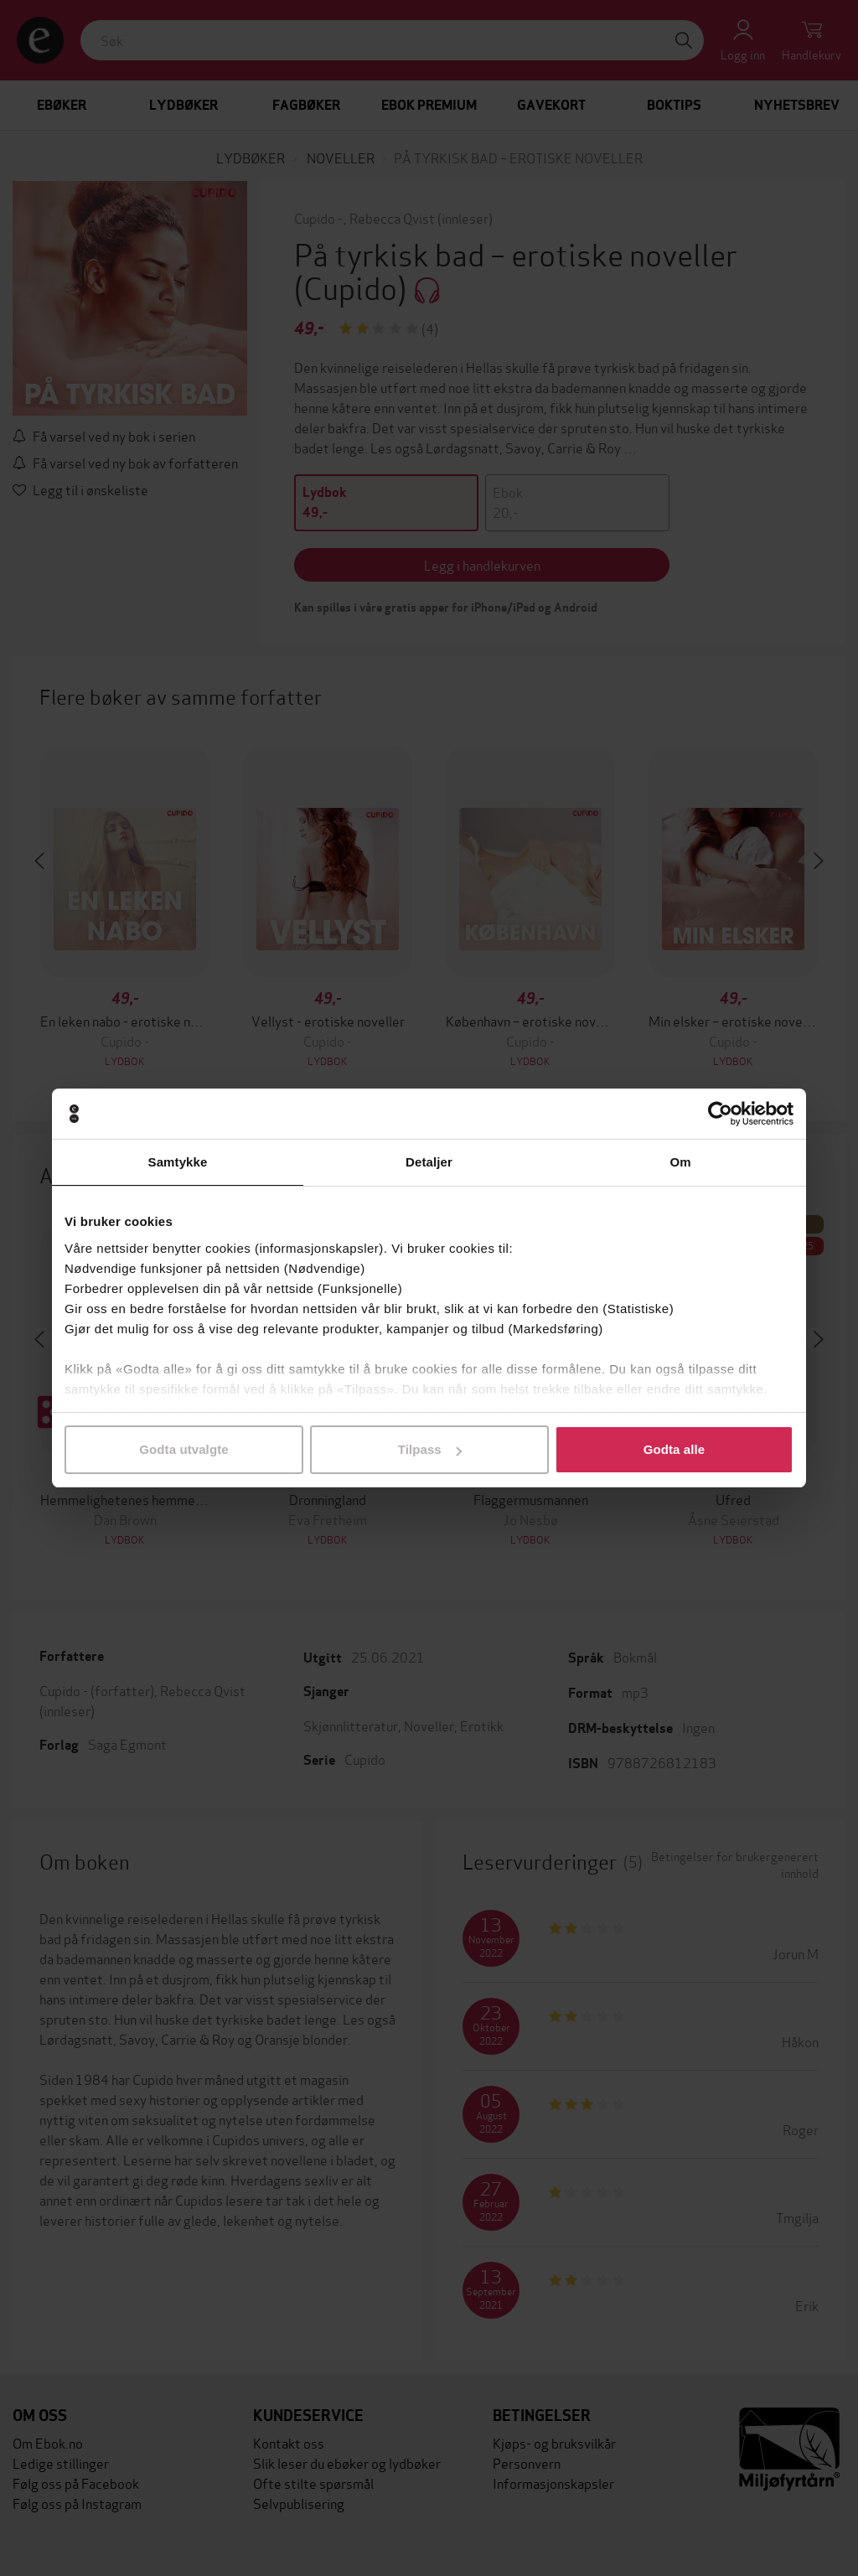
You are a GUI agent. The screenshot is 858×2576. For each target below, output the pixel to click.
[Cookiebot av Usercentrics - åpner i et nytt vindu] (720, 1113)
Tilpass (430, 1449)
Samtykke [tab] (178, 1162)
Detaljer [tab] (429, 1162)
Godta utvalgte (183, 1449)
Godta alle (675, 1449)
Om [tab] (679, 1162)
